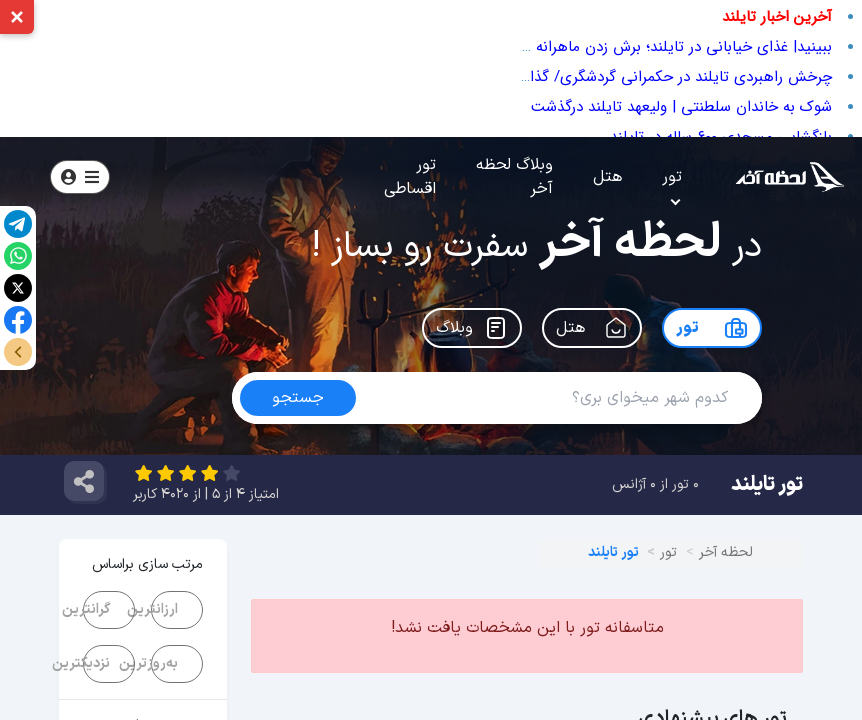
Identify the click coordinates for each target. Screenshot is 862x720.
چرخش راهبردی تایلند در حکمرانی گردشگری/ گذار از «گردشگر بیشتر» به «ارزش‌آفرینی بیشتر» (546, 77)
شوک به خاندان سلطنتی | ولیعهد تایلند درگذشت (681, 107)
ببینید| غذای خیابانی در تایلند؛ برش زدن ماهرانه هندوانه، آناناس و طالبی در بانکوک (574, 47)
